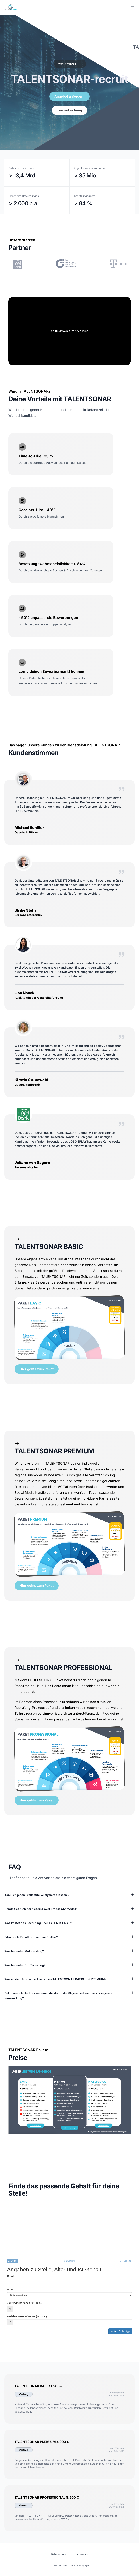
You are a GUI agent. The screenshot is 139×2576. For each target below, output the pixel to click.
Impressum (81, 2554)
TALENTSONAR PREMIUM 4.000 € (42, 2442)
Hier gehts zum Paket (37, 1369)
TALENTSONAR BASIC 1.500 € (38, 2386)
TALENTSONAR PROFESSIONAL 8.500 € (47, 2497)
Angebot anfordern (69, 96)
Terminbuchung (69, 110)
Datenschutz (58, 2554)
